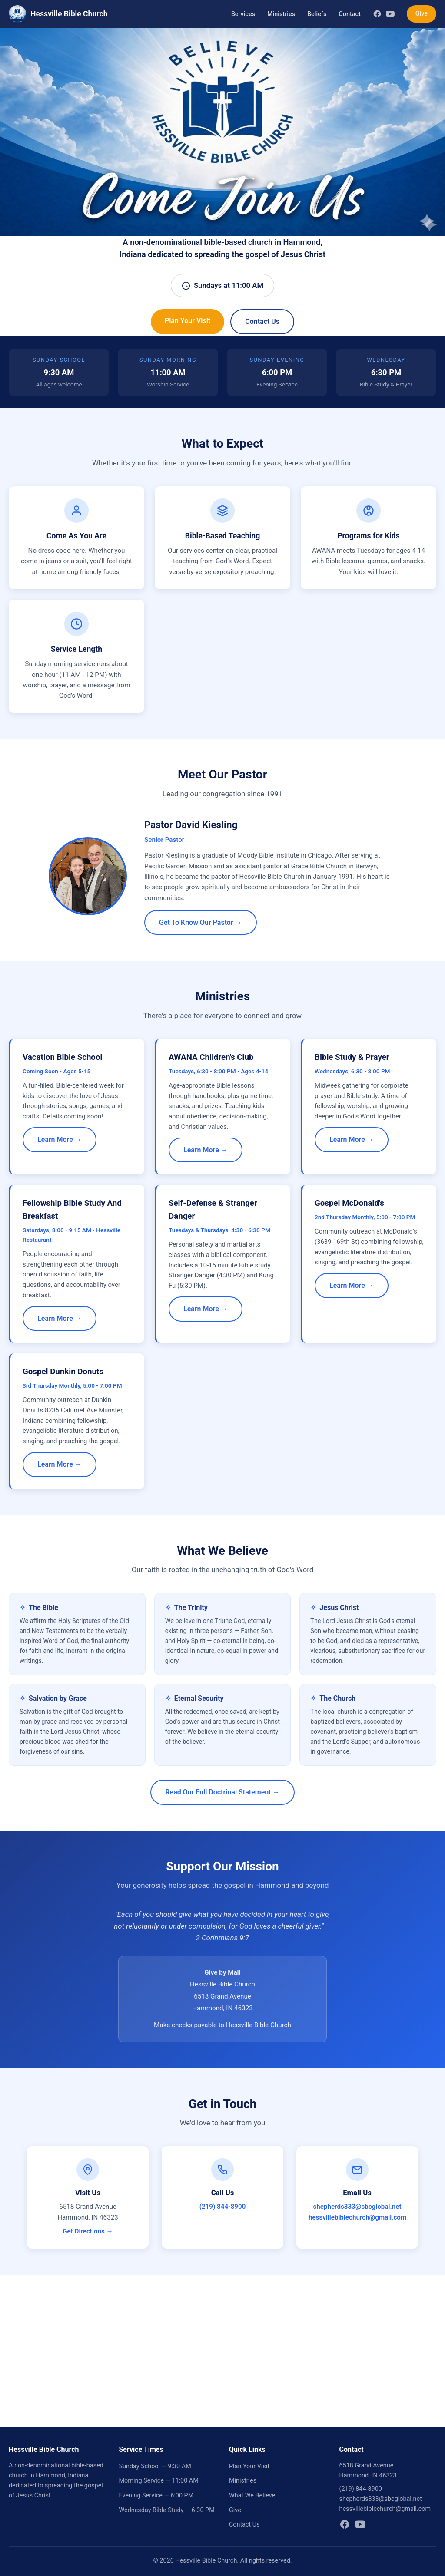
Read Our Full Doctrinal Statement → (222, 1792)
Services (243, 14)
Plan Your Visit (187, 321)
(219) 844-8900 (222, 2206)
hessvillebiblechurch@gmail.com (357, 2217)
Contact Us (262, 321)
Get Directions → (88, 2231)
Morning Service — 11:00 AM (159, 2480)
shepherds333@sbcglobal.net (357, 2206)
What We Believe (252, 2495)
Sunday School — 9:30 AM (155, 2466)
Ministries (281, 14)
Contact (349, 14)
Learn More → (59, 1139)
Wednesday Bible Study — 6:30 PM (167, 2510)
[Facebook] (377, 14)
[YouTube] (390, 14)
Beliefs (316, 14)
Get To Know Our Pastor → (200, 922)
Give (421, 13)
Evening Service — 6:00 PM (156, 2495)
